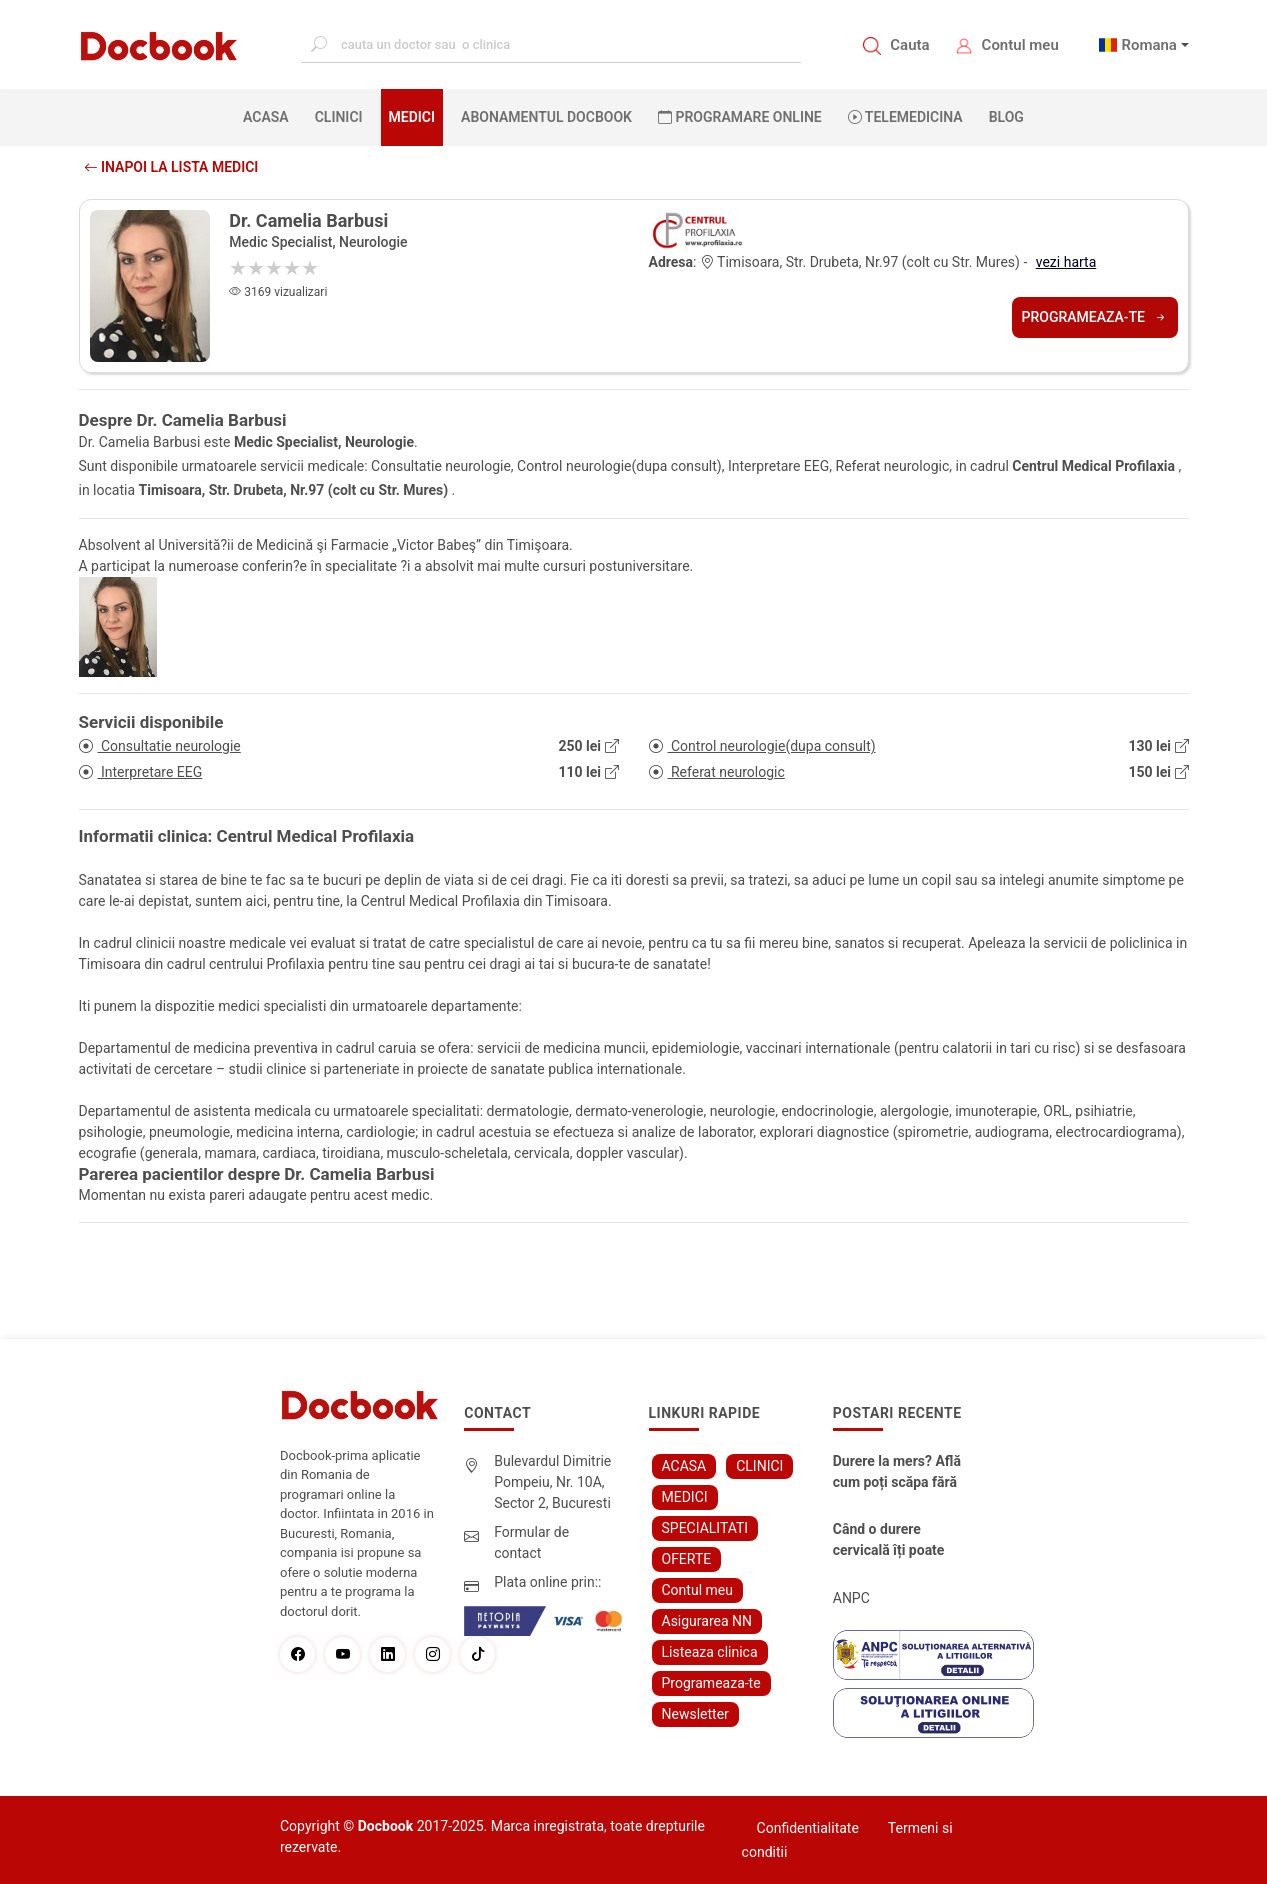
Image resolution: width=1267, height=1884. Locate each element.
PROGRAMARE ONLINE (740, 117)
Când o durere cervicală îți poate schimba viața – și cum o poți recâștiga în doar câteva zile (897, 1541)
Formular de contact (531, 1542)
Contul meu (1020, 45)
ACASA (270, 116)
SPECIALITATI (705, 1528)
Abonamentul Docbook (546, 117)
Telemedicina (905, 117)
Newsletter (695, 1714)
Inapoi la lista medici (171, 167)
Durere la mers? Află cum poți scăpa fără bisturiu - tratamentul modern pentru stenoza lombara (897, 1473)
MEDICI (412, 117)
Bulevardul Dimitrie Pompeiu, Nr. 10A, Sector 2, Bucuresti (552, 1482)
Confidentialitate (808, 1828)
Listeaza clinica (710, 1652)
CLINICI (339, 117)
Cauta (909, 45)
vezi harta (1066, 262)
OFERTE (687, 1559)
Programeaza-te (1095, 317)
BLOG (1006, 117)
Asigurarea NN (707, 1621)
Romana (1149, 45)
